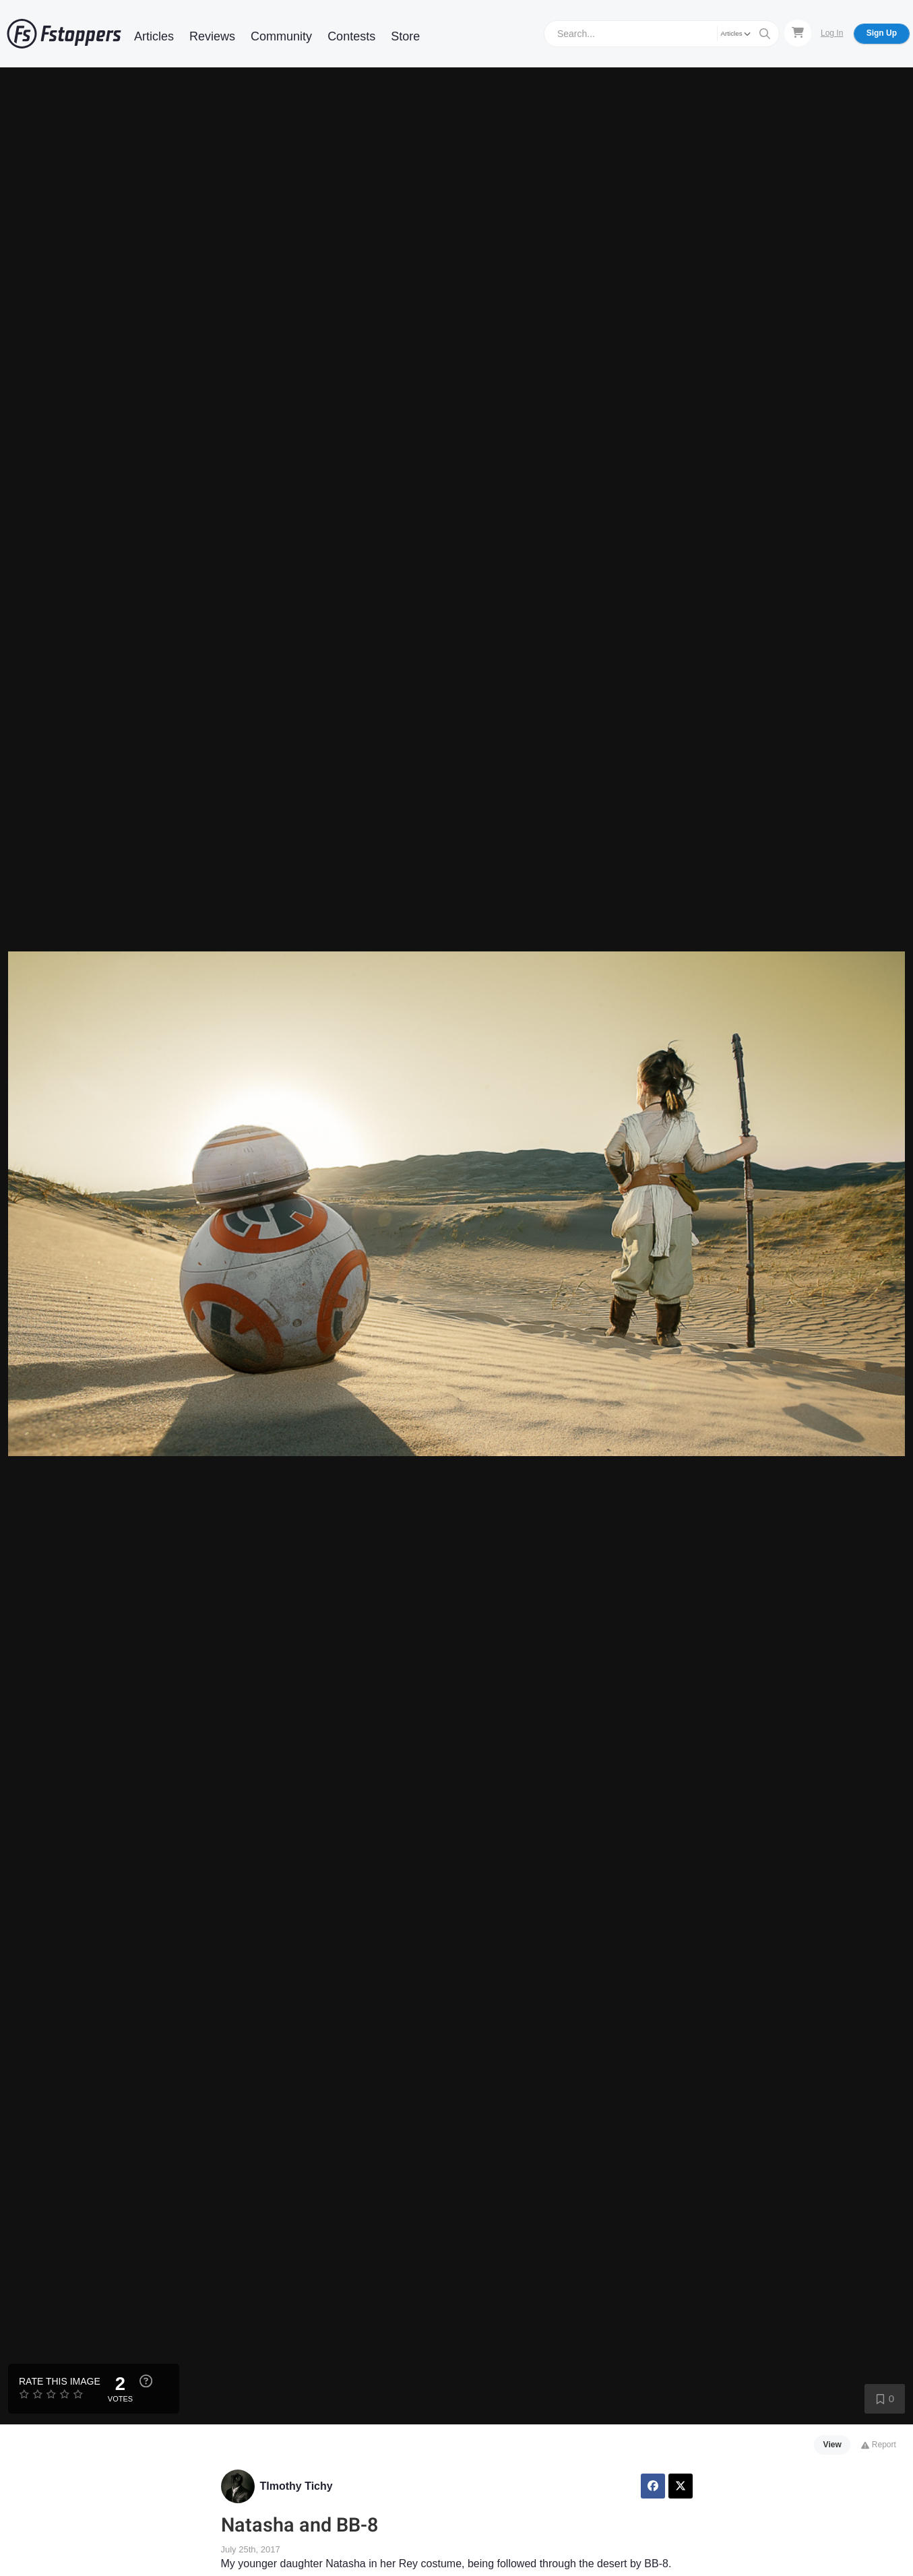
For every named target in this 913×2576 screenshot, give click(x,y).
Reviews (212, 36)
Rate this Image (59, 2381)
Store (405, 36)
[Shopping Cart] (797, 33)
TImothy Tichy (296, 2486)
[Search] (632, 33)
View (832, 2444)
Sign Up (882, 33)
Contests (351, 36)
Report (878, 2444)
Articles (154, 36)
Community (281, 36)
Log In (832, 33)
